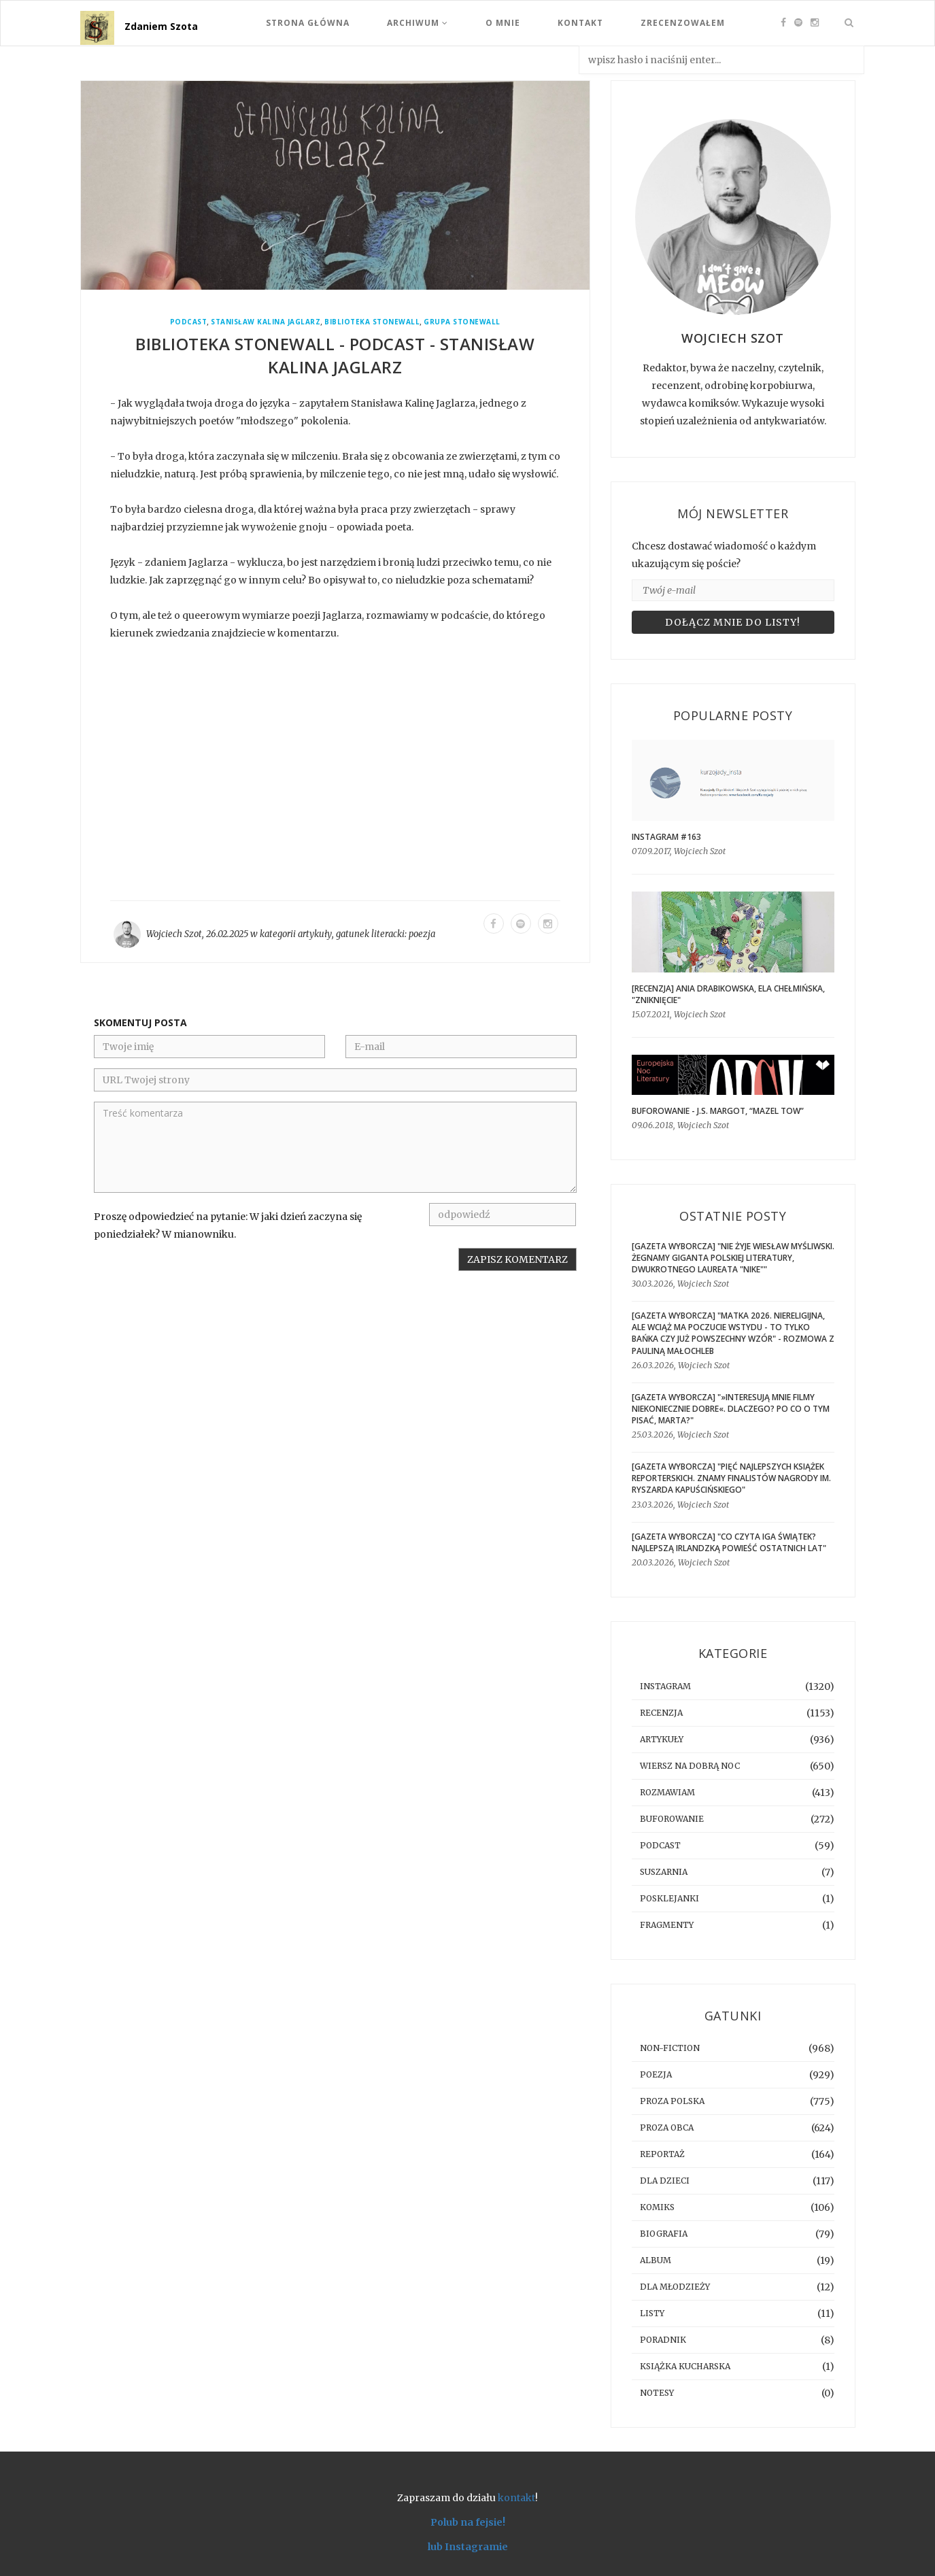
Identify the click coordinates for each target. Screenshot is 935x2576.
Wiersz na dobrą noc (690, 1766)
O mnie (503, 23)
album (655, 2260)
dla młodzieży (675, 2287)
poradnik (663, 2340)
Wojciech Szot (174, 934)
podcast (188, 322)
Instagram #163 (666, 837)
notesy (657, 2393)
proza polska (672, 2101)
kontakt (516, 2498)
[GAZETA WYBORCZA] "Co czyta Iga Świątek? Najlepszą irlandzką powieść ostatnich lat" (729, 1542)
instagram (665, 1686)
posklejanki (669, 1898)
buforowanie (672, 1819)
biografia (663, 2233)
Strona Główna (308, 23)
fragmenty (667, 1925)
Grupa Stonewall (462, 322)
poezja (422, 934)
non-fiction (670, 2048)
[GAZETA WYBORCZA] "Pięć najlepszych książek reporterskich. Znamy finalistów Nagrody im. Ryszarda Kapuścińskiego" (731, 1478)
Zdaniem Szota (161, 26)
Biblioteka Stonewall (372, 322)
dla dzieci (665, 2180)
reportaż (662, 2154)
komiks (657, 2207)
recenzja (661, 1713)
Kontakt (580, 23)
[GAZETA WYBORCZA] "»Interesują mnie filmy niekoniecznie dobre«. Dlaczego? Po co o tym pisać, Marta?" (731, 1408)
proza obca (667, 2127)
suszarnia (663, 1872)
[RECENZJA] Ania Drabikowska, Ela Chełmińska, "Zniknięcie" (728, 994)
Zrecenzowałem (683, 23)
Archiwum (417, 23)
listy (652, 2313)
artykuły (315, 934)
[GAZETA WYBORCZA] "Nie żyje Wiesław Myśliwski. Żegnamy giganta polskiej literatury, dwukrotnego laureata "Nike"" (733, 1257)
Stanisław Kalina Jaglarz (265, 322)
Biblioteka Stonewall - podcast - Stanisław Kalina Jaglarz (334, 355)
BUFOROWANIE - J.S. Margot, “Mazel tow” (718, 1111)
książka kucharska (685, 2366)
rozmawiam (667, 1792)
